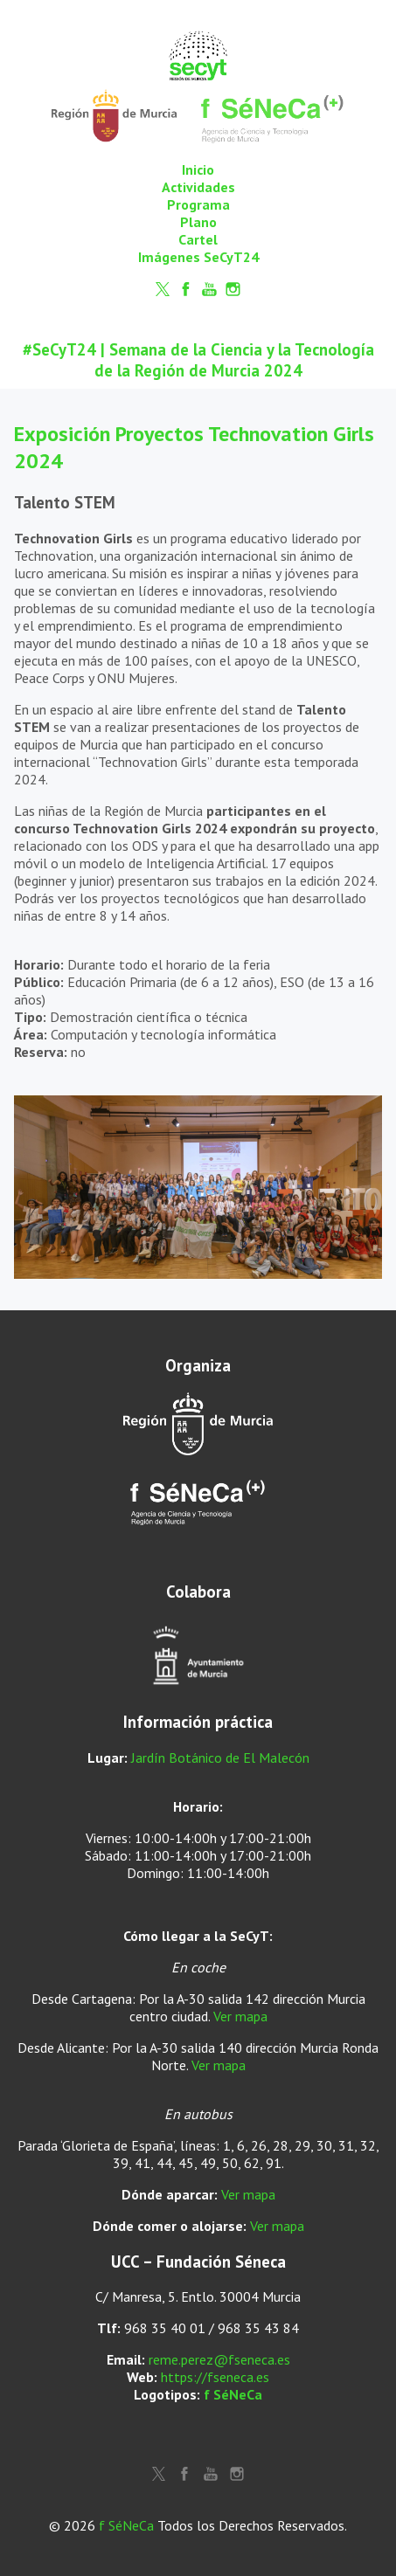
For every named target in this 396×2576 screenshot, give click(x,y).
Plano (198, 222)
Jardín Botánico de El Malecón (220, 1757)
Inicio (198, 169)
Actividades (198, 187)
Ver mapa (240, 2016)
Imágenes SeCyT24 (198, 257)
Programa (198, 204)
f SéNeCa (233, 2394)
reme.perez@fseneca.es (219, 2359)
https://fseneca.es (215, 2377)
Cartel (198, 239)
